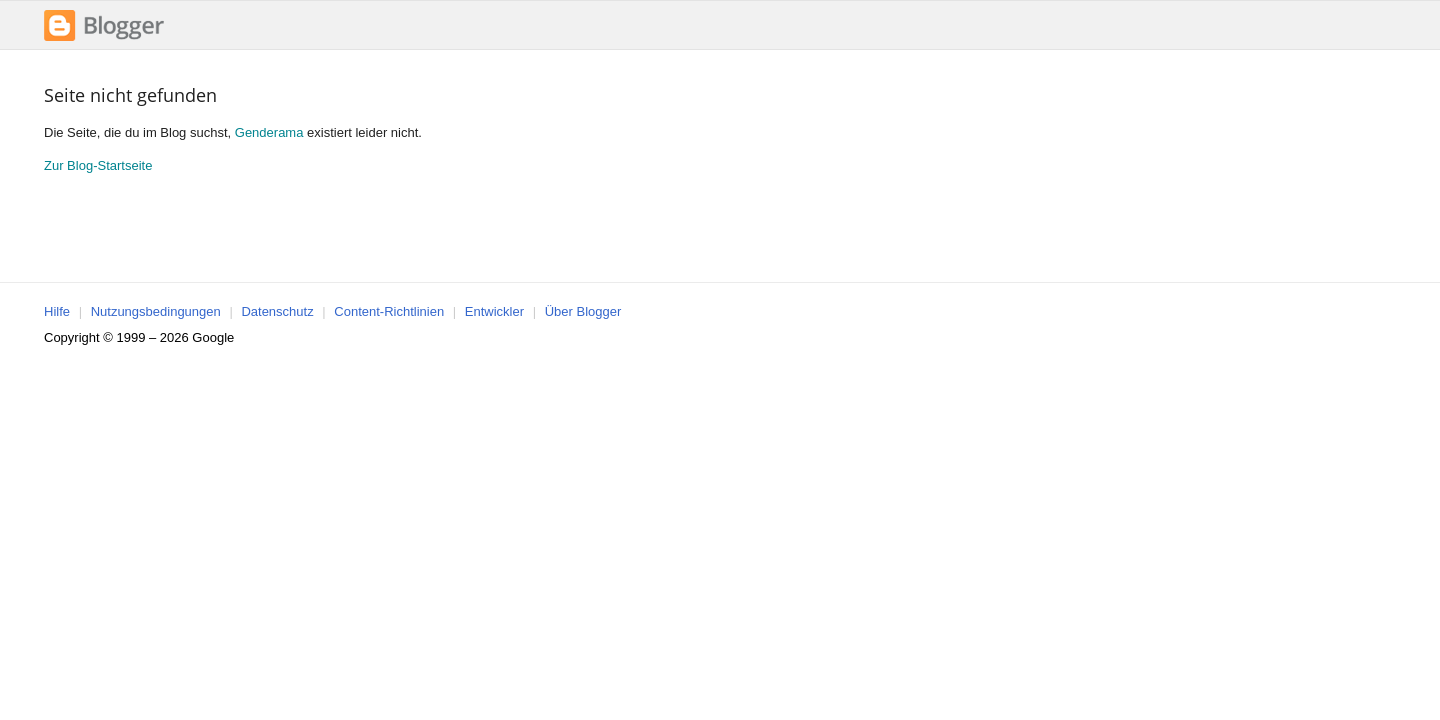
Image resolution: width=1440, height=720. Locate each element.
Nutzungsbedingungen (156, 311)
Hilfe (57, 311)
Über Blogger (583, 311)
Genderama (269, 132)
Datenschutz (277, 311)
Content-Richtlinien (389, 311)
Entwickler (494, 311)
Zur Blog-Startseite (98, 165)
